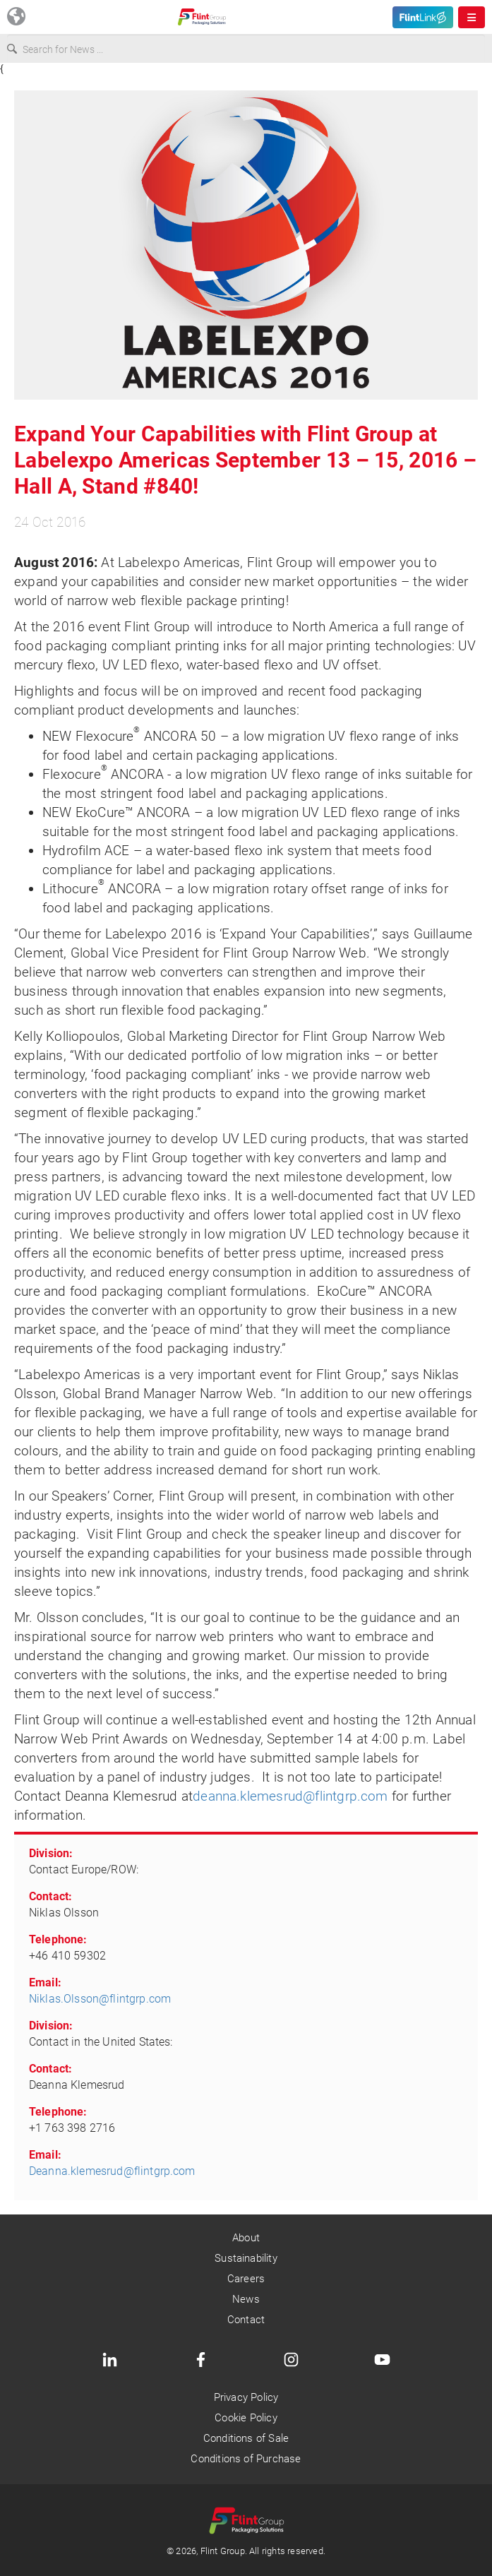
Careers (246, 2278)
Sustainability (246, 2258)
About (246, 2237)
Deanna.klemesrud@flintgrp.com (112, 2171)
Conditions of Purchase (246, 2458)
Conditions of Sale (246, 2438)
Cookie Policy (246, 2417)
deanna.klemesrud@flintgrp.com (290, 1796)
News (246, 2299)
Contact (246, 2319)
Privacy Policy (246, 2397)
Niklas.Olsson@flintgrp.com (100, 1998)
